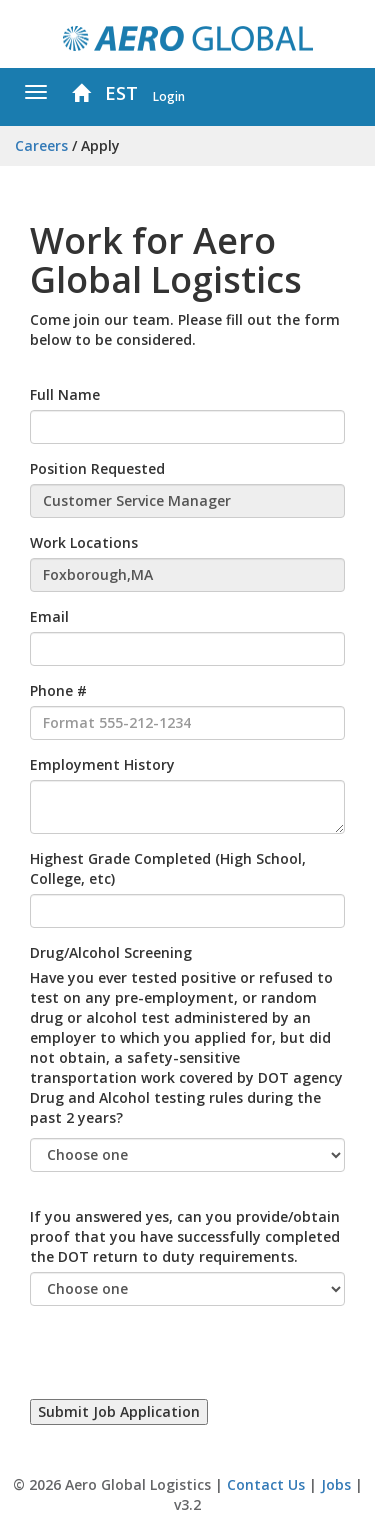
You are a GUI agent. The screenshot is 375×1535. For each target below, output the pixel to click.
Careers (41, 145)
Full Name (65, 394)
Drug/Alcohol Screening (111, 952)
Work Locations (84, 542)
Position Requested (97, 468)
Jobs (336, 1484)
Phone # (58, 690)
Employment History (102, 764)
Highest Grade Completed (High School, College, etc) (168, 868)
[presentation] (182, 1360)
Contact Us (266, 1484)
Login (169, 96)
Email (49, 616)
